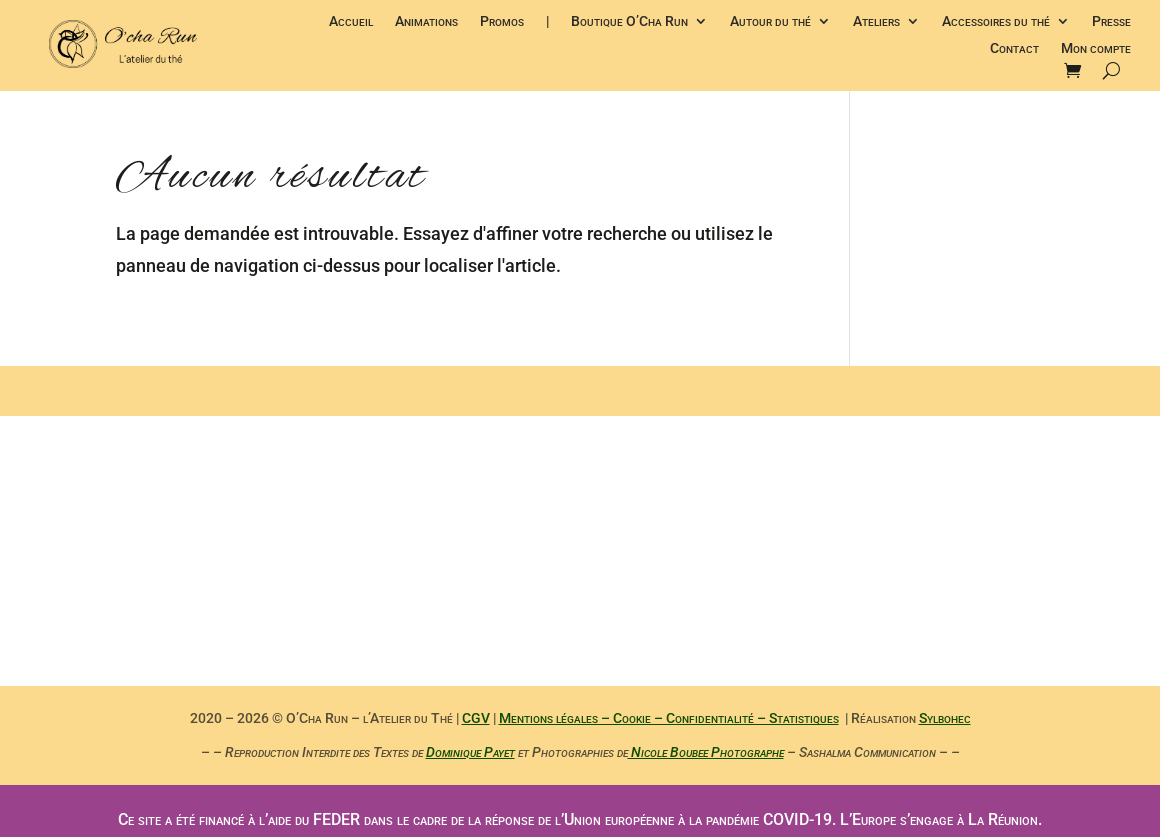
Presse (1111, 22)
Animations (426, 22)
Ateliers (876, 22)
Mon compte (1096, 49)
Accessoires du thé (996, 22)
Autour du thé (770, 22)
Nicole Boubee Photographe (706, 752)
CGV (476, 718)
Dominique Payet (470, 752)
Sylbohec (945, 718)
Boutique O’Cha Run (629, 22)
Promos (502, 22)
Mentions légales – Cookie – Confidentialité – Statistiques (669, 718)
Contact (1014, 49)
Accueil (351, 22)
